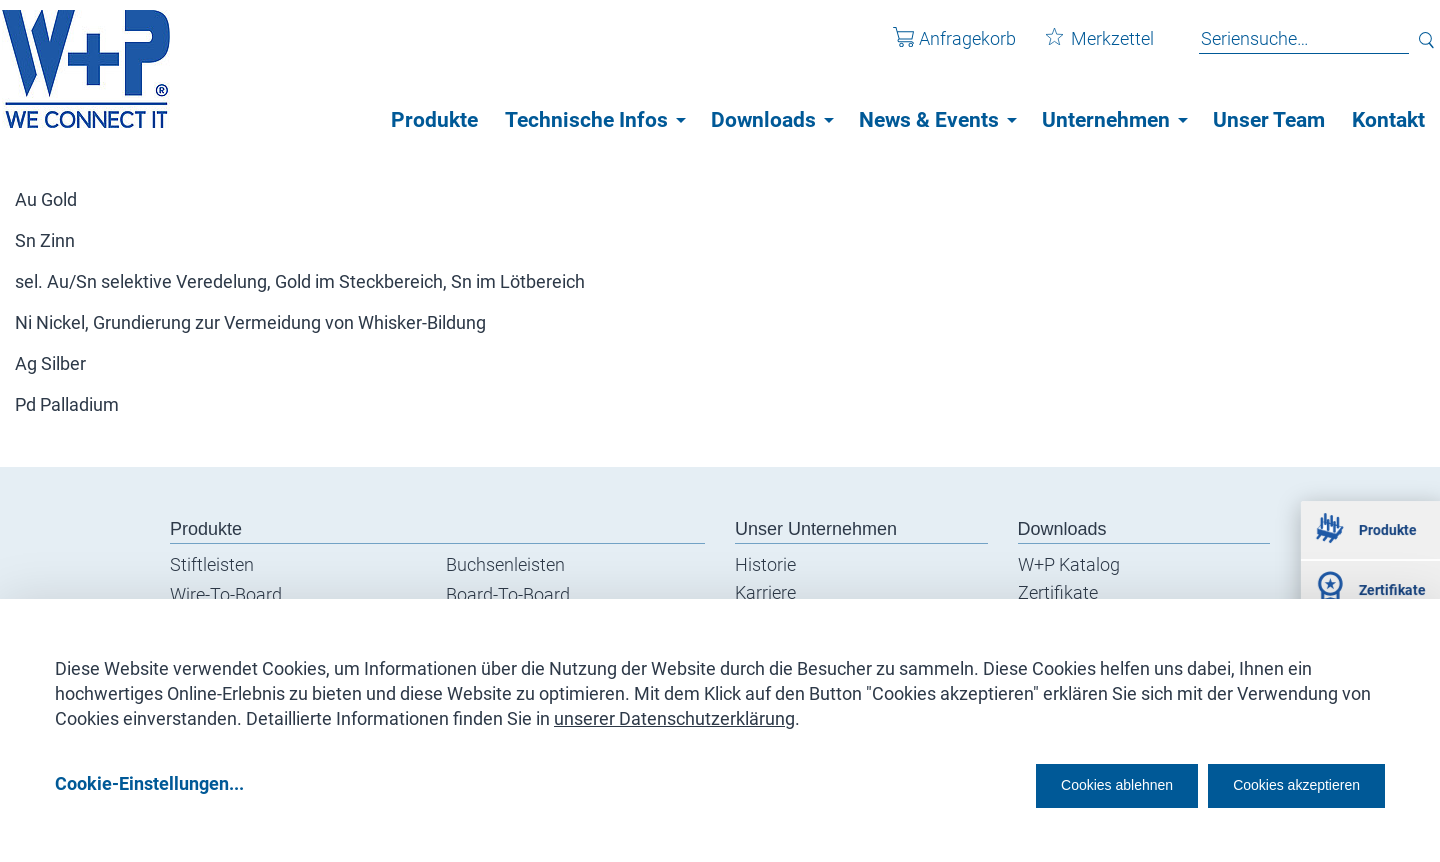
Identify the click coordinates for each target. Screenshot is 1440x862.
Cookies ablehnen (1055, 783)
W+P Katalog (1069, 564)
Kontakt (1388, 120)
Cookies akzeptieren (1278, 783)
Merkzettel (1085, 48)
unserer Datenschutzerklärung (674, 711)
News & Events (929, 120)
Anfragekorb (939, 48)
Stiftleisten (212, 564)
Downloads (763, 120)
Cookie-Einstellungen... (149, 783)
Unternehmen (1106, 120)
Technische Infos (586, 120)
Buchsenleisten (505, 564)
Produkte (434, 120)
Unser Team (1269, 120)
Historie (765, 564)
